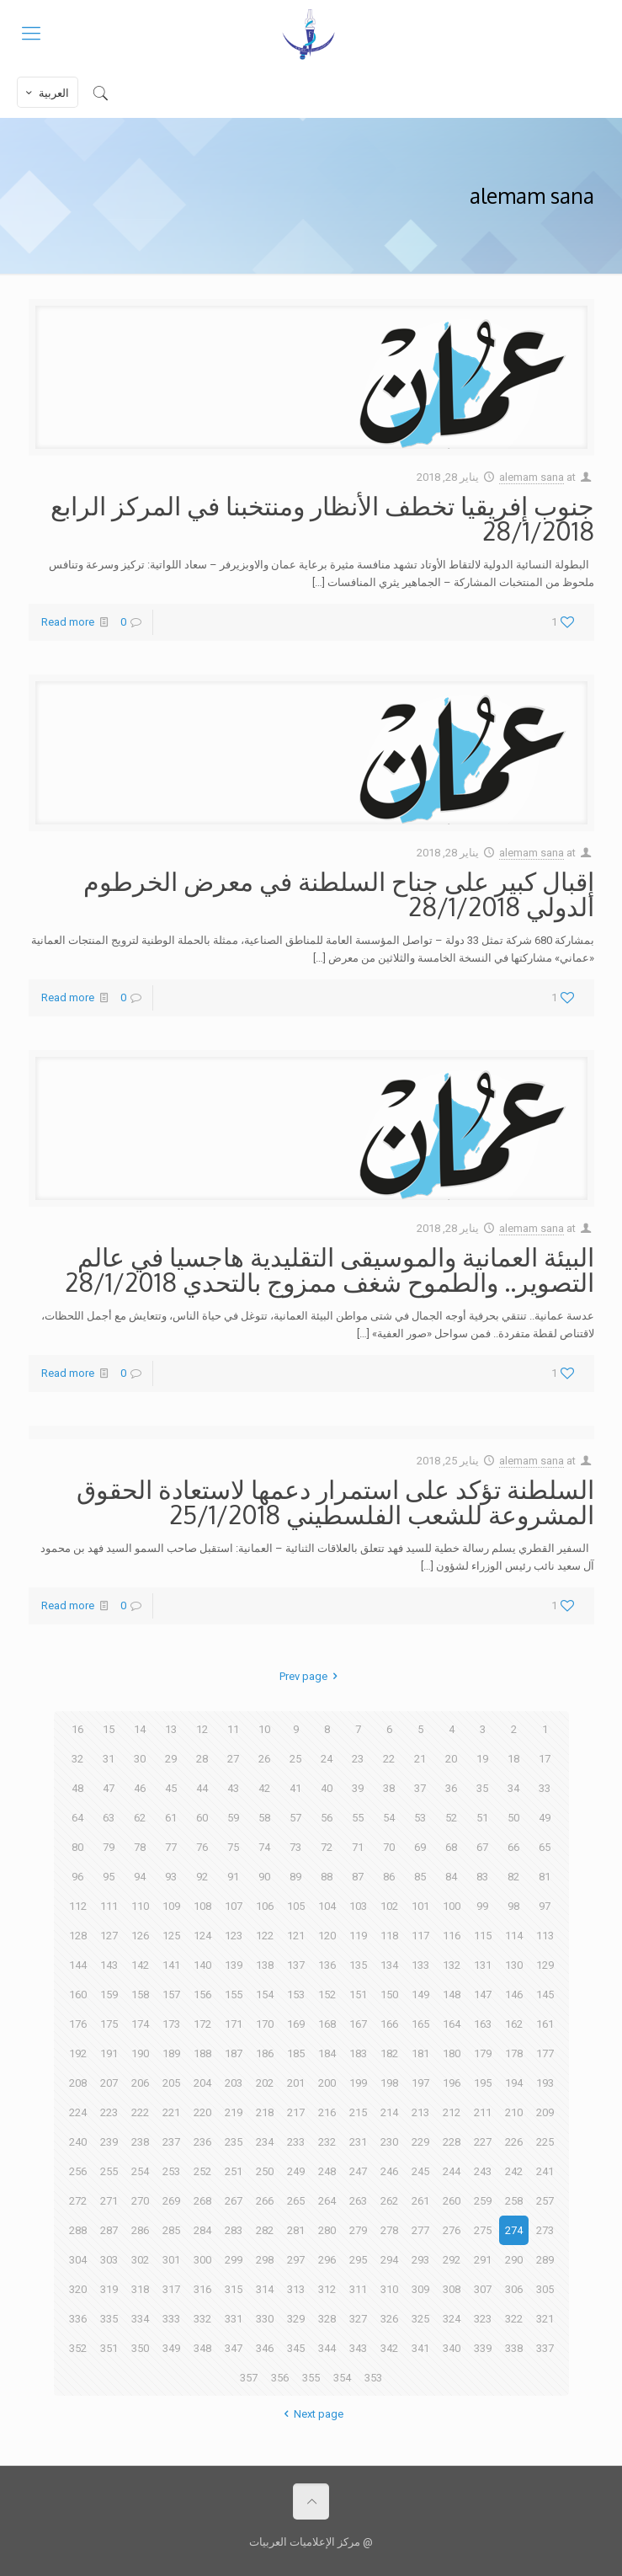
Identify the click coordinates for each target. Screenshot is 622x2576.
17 (544, 1758)
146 (514, 1994)
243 (483, 2171)
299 (233, 2259)
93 (171, 1876)
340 (451, 2348)
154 (265, 1994)
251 (233, 2171)
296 (327, 2259)
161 (545, 2024)
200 (327, 2083)
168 (327, 2024)
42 (264, 1788)
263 (358, 2201)
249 (296, 2171)
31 (108, 1758)
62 (140, 1817)
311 (358, 2289)
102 (389, 1906)
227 (483, 2142)
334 (140, 2318)
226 (514, 2142)
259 (483, 2201)
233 (296, 2142)
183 (358, 2053)
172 (202, 2024)
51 (482, 1817)
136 (327, 1965)
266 (265, 2201)
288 (78, 2230)
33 (544, 1788)
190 (140, 2053)
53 (420, 1817)
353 (373, 2377)
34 (513, 1788)
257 (545, 2201)
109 (171, 1906)
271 (109, 2201)
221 (171, 2112)
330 (265, 2318)
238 (140, 2142)
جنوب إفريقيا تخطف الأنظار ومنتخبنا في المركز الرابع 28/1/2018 (322, 518)
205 (171, 2083)
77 (171, 1847)
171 (233, 2024)
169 (296, 2024)
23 (358, 1758)
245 (420, 2171)
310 (389, 2289)
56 (326, 1817)
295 (358, 2259)
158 (140, 1994)
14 (140, 1729)
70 (389, 1847)
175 (109, 2024)
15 (108, 1729)
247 (358, 2171)
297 (296, 2259)
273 (545, 2230)
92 (202, 1876)
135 (358, 1965)
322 (514, 2318)
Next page (311, 2414)
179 (483, 2053)
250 (265, 2171)
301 (171, 2259)
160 (78, 1994)
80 (77, 1847)
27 (233, 1758)
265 (296, 2201)
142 (140, 1965)
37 (420, 1788)
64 (77, 1817)
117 (420, 1935)
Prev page (311, 1676)
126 (140, 1935)
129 (545, 1965)
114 (514, 1935)
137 (296, 1965)
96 (77, 1876)
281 (296, 2230)
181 (420, 2053)
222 (140, 2112)
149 (420, 1994)
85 (420, 1876)
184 (327, 2053)
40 (326, 1788)
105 (296, 1906)
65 (544, 1847)
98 (513, 1906)
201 (296, 2083)
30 (140, 1758)
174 (140, 2024)
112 (78, 1906)
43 (233, 1788)
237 (171, 2142)
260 (451, 2201)
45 (171, 1788)
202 (265, 2083)
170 (265, 2024)
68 (451, 1847)
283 (233, 2230)
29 (171, 1758)
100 (451, 1906)
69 (420, 1847)
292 (451, 2259)
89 (295, 1876)
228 (451, 2142)
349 (171, 2348)
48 (77, 1788)
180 (451, 2053)
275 (483, 2230)
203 (233, 2083)
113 (545, 1935)
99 (482, 1906)
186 (265, 2053)
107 (233, 1906)
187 (233, 2053)
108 (202, 1906)
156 (202, 1994)
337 (545, 2348)
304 (78, 2259)
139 (233, 1965)
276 (451, 2230)
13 (171, 1729)
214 (389, 2112)
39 (358, 1788)
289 (545, 2259)
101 (420, 1906)
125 (171, 1935)
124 (202, 1935)
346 (265, 2348)
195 (483, 2083)
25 (295, 1758)
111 (109, 1906)
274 (514, 2230)
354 (342, 2377)
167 (358, 2024)
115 (483, 1935)
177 (545, 2053)
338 (514, 2348)
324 (451, 2318)
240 (78, 2142)
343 (358, 2348)
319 (109, 2289)
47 (108, 1788)
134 (389, 1965)
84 (451, 1876)
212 (451, 2112)
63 (108, 1817)
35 (482, 1788)
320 (78, 2289)
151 (358, 1994)
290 (514, 2259)
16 (77, 1729)
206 (140, 2083)
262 (389, 2201)
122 (265, 1935)
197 (420, 2083)
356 (280, 2377)
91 (233, 1876)
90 (264, 1876)
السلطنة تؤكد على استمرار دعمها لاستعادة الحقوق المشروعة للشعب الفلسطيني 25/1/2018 (335, 1501)
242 (514, 2171)
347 (233, 2348)
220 (202, 2112)
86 (389, 1876)
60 (202, 1817)
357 (249, 2377)
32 (77, 1758)
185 (296, 2053)
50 (513, 1817)
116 (451, 1935)
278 (389, 2230)
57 (295, 1817)
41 (295, 1788)
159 (109, 1994)
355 (311, 2377)
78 (140, 1847)
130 (514, 1965)
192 (78, 2053)
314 (265, 2289)
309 (420, 2289)
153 (296, 1994)
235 (233, 2142)
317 (171, 2289)
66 (513, 1847)
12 (202, 1729)
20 (451, 1758)
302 (140, 2259)
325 (420, 2318)
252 (202, 2171)
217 (296, 2112)
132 (451, 1965)
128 (78, 1935)
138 (265, 1965)
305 (545, 2289)
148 (451, 1994)
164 (451, 2024)
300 (202, 2259)
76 (202, 1847)
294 (389, 2259)
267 (233, 2201)
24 (326, 1758)
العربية (46, 92)
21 (420, 1758)
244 (451, 2171)
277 (420, 2230)
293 (420, 2259)
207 (109, 2083)
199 (358, 2083)
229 (420, 2142)
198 (389, 2083)
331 (233, 2318)
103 (358, 1906)
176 (78, 2024)
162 (514, 2024)
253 (171, 2171)
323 (483, 2318)
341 (420, 2348)
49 (544, 1817)
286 (140, 2230)
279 (358, 2230)
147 (483, 1994)
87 (358, 1876)
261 (420, 2201)
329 (296, 2318)
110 (140, 1906)
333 (171, 2318)
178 (514, 2053)
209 (545, 2112)
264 (327, 2201)
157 (171, 1994)
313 (296, 2289)
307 (483, 2289)
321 (545, 2318)
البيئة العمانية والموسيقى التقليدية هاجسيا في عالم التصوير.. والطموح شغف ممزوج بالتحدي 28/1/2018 (329, 1269)
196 (451, 2083)
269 (171, 2201)
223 (109, 2112)
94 (140, 1876)
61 (171, 1817)
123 (233, 1935)
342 (389, 2348)
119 (358, 1935)
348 (202, 2348)
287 (109, 2230)
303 (109, 2259)
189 (171, 2053)
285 (171, 2230)
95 (108, 1876)
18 (513, 1758)
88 (326, 1876)
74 (264, 1847)
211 (483, 2112)
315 (233, 2289)
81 (544, 1876)
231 (358, 2142)
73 (295, 1847)
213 (420, 2112)
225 (545, 2142)
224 (78, 2112)
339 (483, 2348)
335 (109, 2318)
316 (202, 2289)
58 (264, 1817)
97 (544, 1906)
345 (296, 2348)
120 (327, 1935)
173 (171, 2024)
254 (140, 2171)
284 (202, 2230)
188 (202, 2053)
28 (202, 1758)
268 (202, 2201)
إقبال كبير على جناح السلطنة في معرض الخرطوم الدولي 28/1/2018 (338, 893)
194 (514, 2083)
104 (327, 1906)
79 (108, 1847)
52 (451, 1817)
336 (78, 2318)
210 (514, 2112)
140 (202, 1965)
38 (389, 1788)
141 (171, 1965)
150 (389, 1994)
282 (265, 2230)
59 (233, 1817)
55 (358, 1817)
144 (78, 1965)
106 (265, 1906)
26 (264, 1758)
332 (202, 2318)
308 (451, 2289)
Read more (67, 622)
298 (265, 2259)
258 (514, 2201)
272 (78, 2201)
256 (78, 2171)
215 (358, 2112)
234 (265, 2142)
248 (327, 2171)
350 (140, 2348)
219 (233, 2112)
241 (545, 2171)
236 (202, 2142)
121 (296, 1935)
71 (358, 1847)
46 (140, 1788)
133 (420, 1965)
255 (109, 2171)
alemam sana (531, 477)
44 (202, 1788)
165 (420, 2024)
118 (389, 1935)
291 (483, 2259)
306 (514, 2289)
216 (327, 2112)
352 (78, 2348)
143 (109, 1965)
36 (451, 1788)
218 (265, 2112)
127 (109, 1935)
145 (545, 1994)
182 (389, 2053)
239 (109, 2142)
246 (389, 2171)
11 (233, 1729)
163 (483, 2024)
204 (202, 2083)
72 (326, 1847)
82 (513, 1876)
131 (483, 1965)
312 (327, 2289)
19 (482, 1758)
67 (482, 1847)
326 (389, 2318)
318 (140, 2289)
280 (327, 2230)
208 (78, 2083)
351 (109, 2348)
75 (233, 1847)
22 (389, 1758)
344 (327, 2348)
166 (389, 2024)
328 (327, 2318)
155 (233, 1994)
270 (140, 2201)
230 (389, 2142)
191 (109, 2053)
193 (545, 2083)
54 (389, 1817)
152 (327, 1994)
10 (264, 1729)
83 (482, 1876)
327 (358, 2318)
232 (327, 2142)
